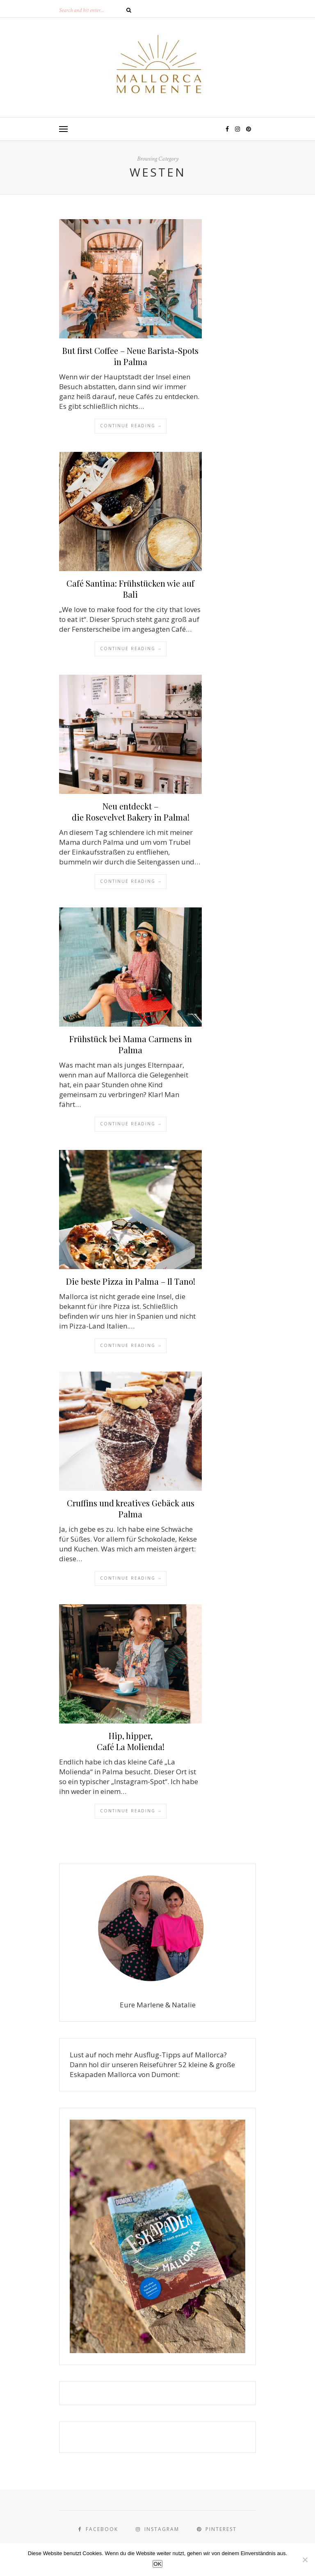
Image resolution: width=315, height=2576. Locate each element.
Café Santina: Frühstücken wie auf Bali (130, 589)
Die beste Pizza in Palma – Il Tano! (130, 1281)
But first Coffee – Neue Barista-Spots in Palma (130, 356)
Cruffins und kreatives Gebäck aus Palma (130, 1508)
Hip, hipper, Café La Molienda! (130, 1741)
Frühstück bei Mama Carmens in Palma (130, 1044)
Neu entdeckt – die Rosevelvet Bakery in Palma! (130, 811)
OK (157, 2564)
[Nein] (305, 2560)
